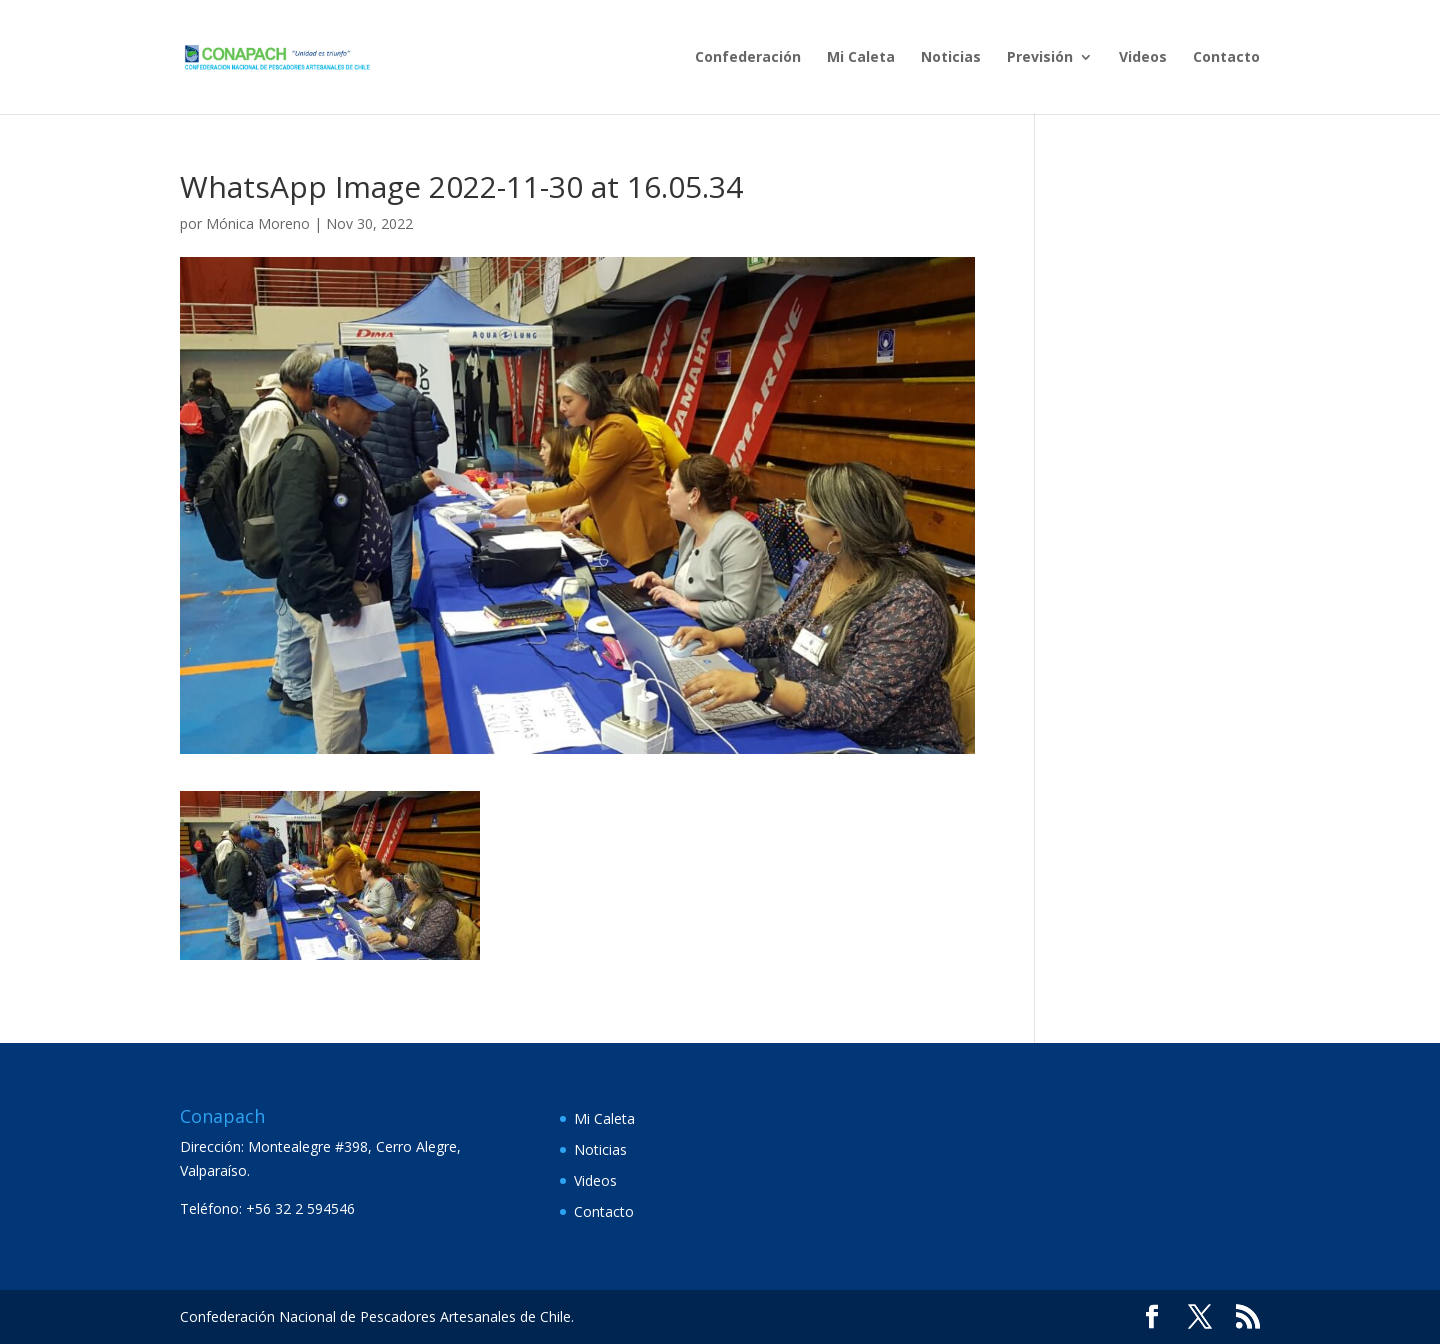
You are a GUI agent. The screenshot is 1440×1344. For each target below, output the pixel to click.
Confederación (748, 58)
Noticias (951, 58)
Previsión (1040, 58)
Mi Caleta (861, 58)
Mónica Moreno (258, 223)
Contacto (1226, 58)
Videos (1143, 58)
